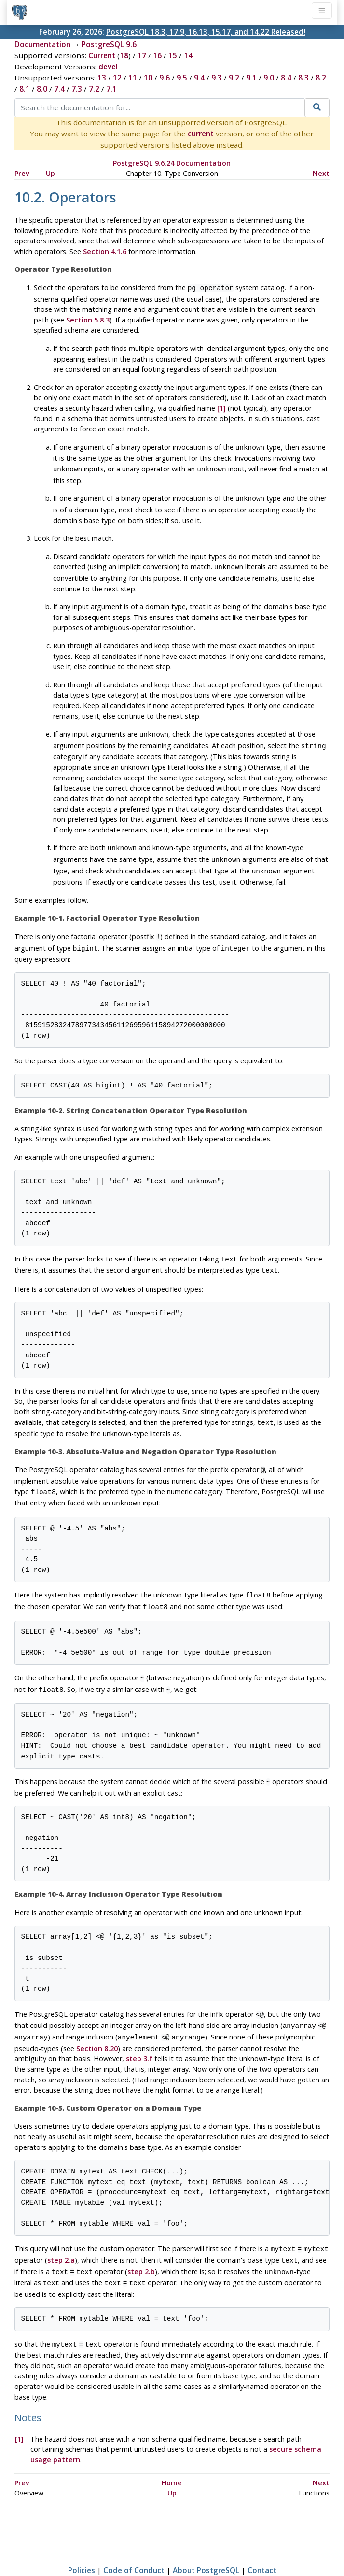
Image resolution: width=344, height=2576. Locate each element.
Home (172, 2452)
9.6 (164, 77)
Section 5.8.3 (88, 318)
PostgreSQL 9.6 (109, 44)
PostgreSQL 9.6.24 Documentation (172, 163)
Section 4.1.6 (104, 251)
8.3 (303, 77)
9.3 (216, 77)
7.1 (111, 89)
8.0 (42, 89)
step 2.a (61, 2234)
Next (321, 173)
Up (50, 173)
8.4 (286, 77)
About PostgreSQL (206, 2540)
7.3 (76, 89)
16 (157, 55)
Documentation (42, 44)
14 (188, 55)
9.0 (268, 77)
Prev (21, 173)
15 (172, 55)
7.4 (59, 89)
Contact (262, 2540)
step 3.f (139, 2033)
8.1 (24, 89)
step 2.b (141, 2244)
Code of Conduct (134, 2540)
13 (101, 77)
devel (108, 66)
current (201, 133)
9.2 (234, 77)
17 (142, 55)
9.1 (251, 77)
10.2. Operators (65, 197)
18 (124, 55)
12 (117, 77)
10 (148, 77)
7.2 (94, 89)
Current (101, 55)
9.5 (182, 77)
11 (132, 77)
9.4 (199, 77)
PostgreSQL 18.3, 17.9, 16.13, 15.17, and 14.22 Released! (205, 32)
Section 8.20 (97, 2023)
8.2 (321, 77)
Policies (81, 2540)
